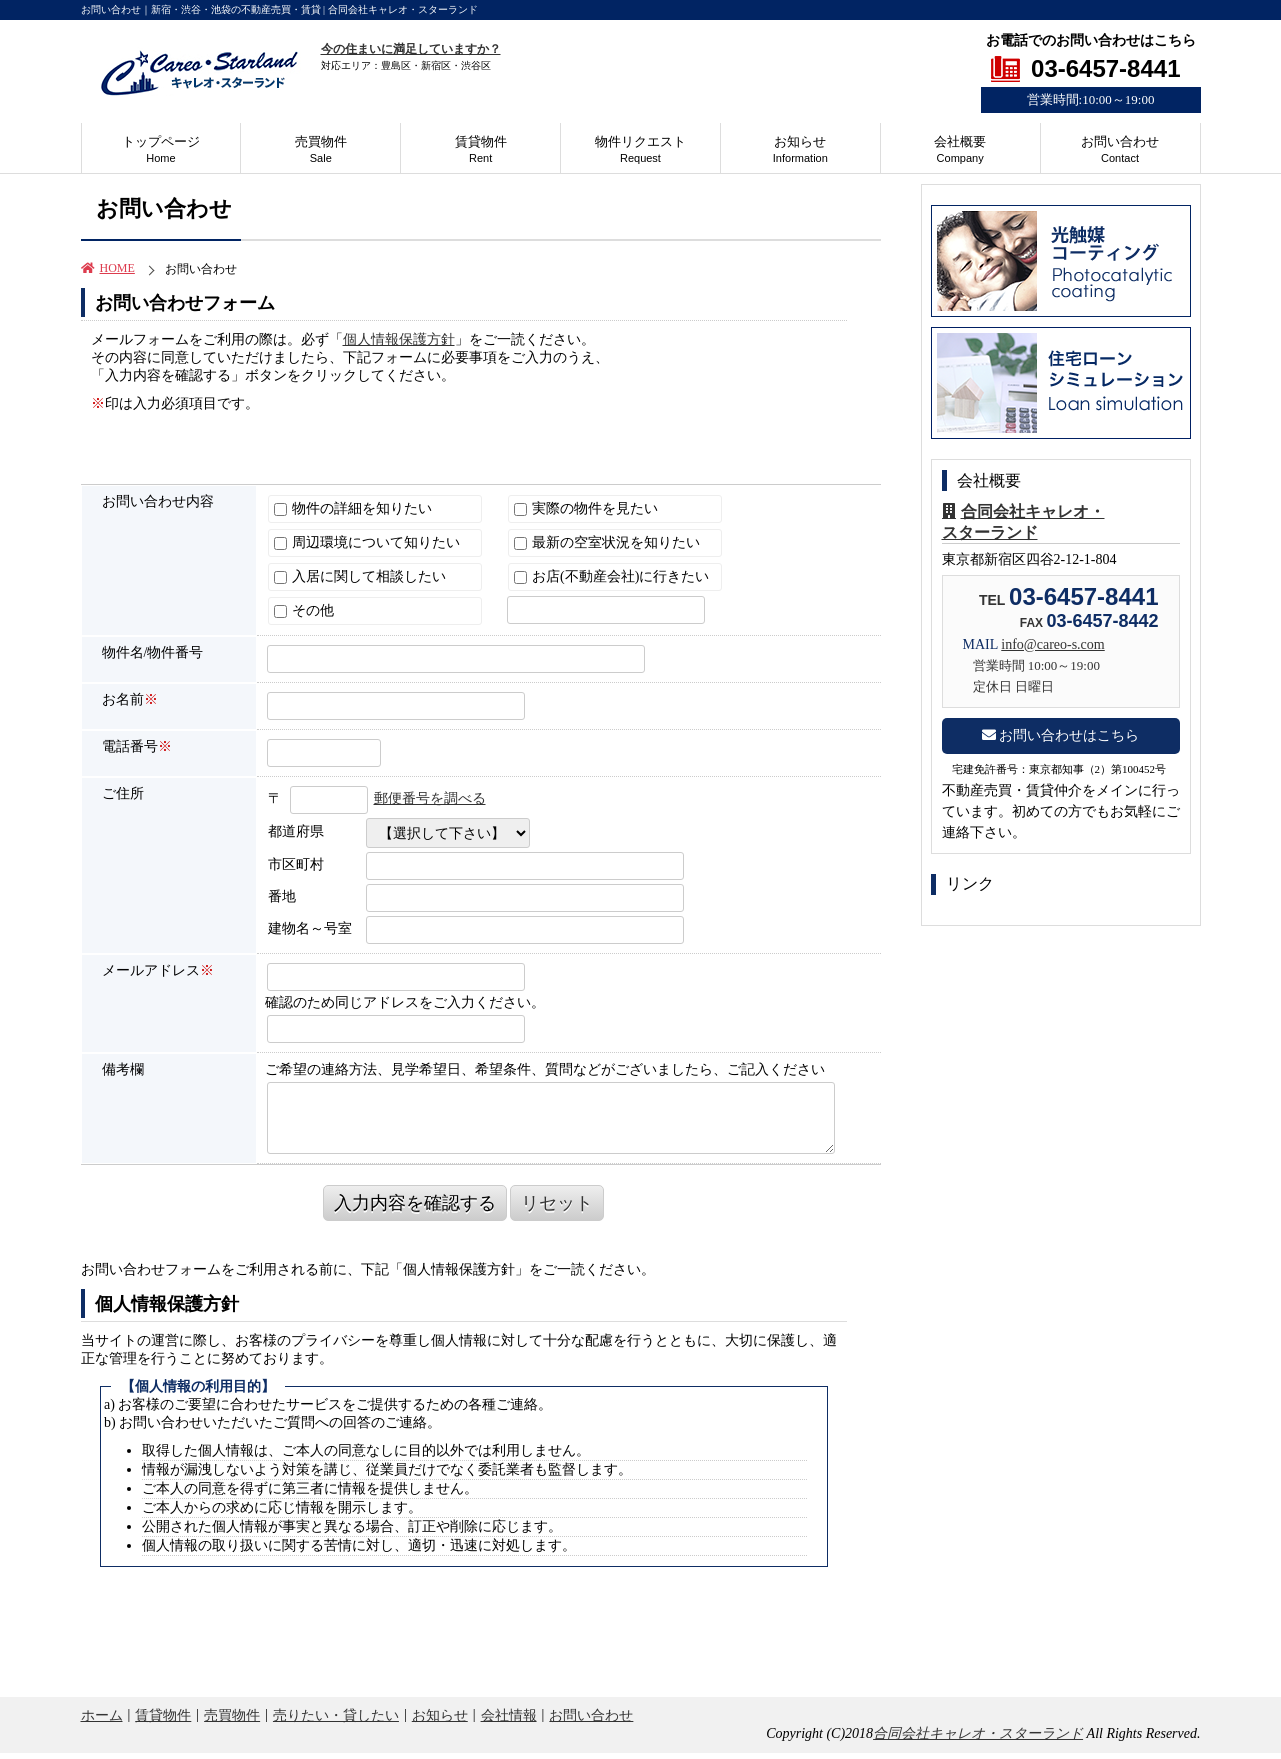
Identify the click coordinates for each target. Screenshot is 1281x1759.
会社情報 (509, 1715)
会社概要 (960, 149)
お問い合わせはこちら (1061, 735)
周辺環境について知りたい (367, 542)
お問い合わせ (1120, 149)
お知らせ (800, 149)
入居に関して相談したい (360, 576)
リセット (557, 1203)
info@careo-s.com (1052, 644)
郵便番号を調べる (430, 798)
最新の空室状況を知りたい (607, 542)
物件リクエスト (640, 149)
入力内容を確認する (415, 1203)
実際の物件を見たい (586, 508)
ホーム (102, 1715)
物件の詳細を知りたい (353, 508)
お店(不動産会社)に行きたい (612, 576)
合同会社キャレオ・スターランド (978, 1733)
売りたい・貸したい (336, 1715)
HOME (108, 268)
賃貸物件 (481, 149)
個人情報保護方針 (399, 339)
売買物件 (321, 149)
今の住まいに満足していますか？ (411, 49)
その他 (304, 610)
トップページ (161, 149)
